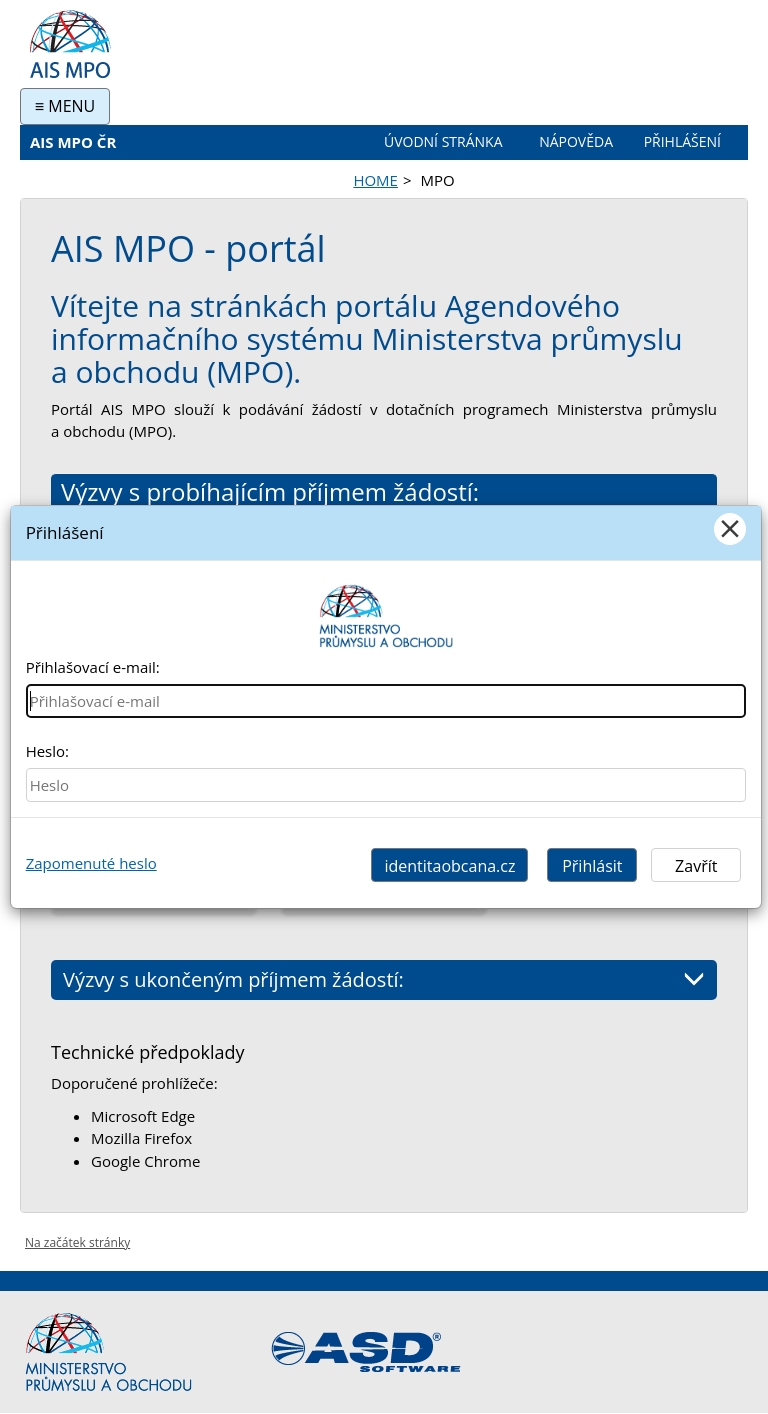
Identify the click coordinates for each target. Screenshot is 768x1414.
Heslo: (47, 751)
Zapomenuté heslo (91, 863)
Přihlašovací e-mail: (93, 667)
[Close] (730, 529)
